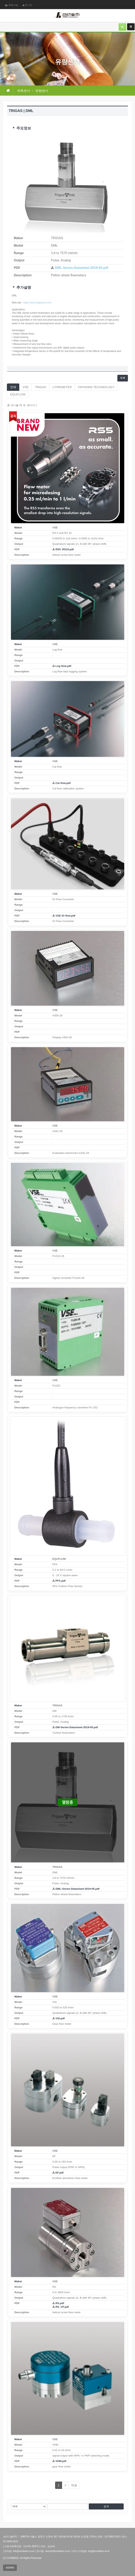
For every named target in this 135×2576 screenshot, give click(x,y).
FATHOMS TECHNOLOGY (96, 387)
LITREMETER (62, 387)
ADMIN (10, 2567)
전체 (13, 387)
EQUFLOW (18, 394)
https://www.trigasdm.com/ (37, 302)
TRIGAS (40, 387)
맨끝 (74, 2485)
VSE (25, 387)
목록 (122, 377)
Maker (18, 527)
